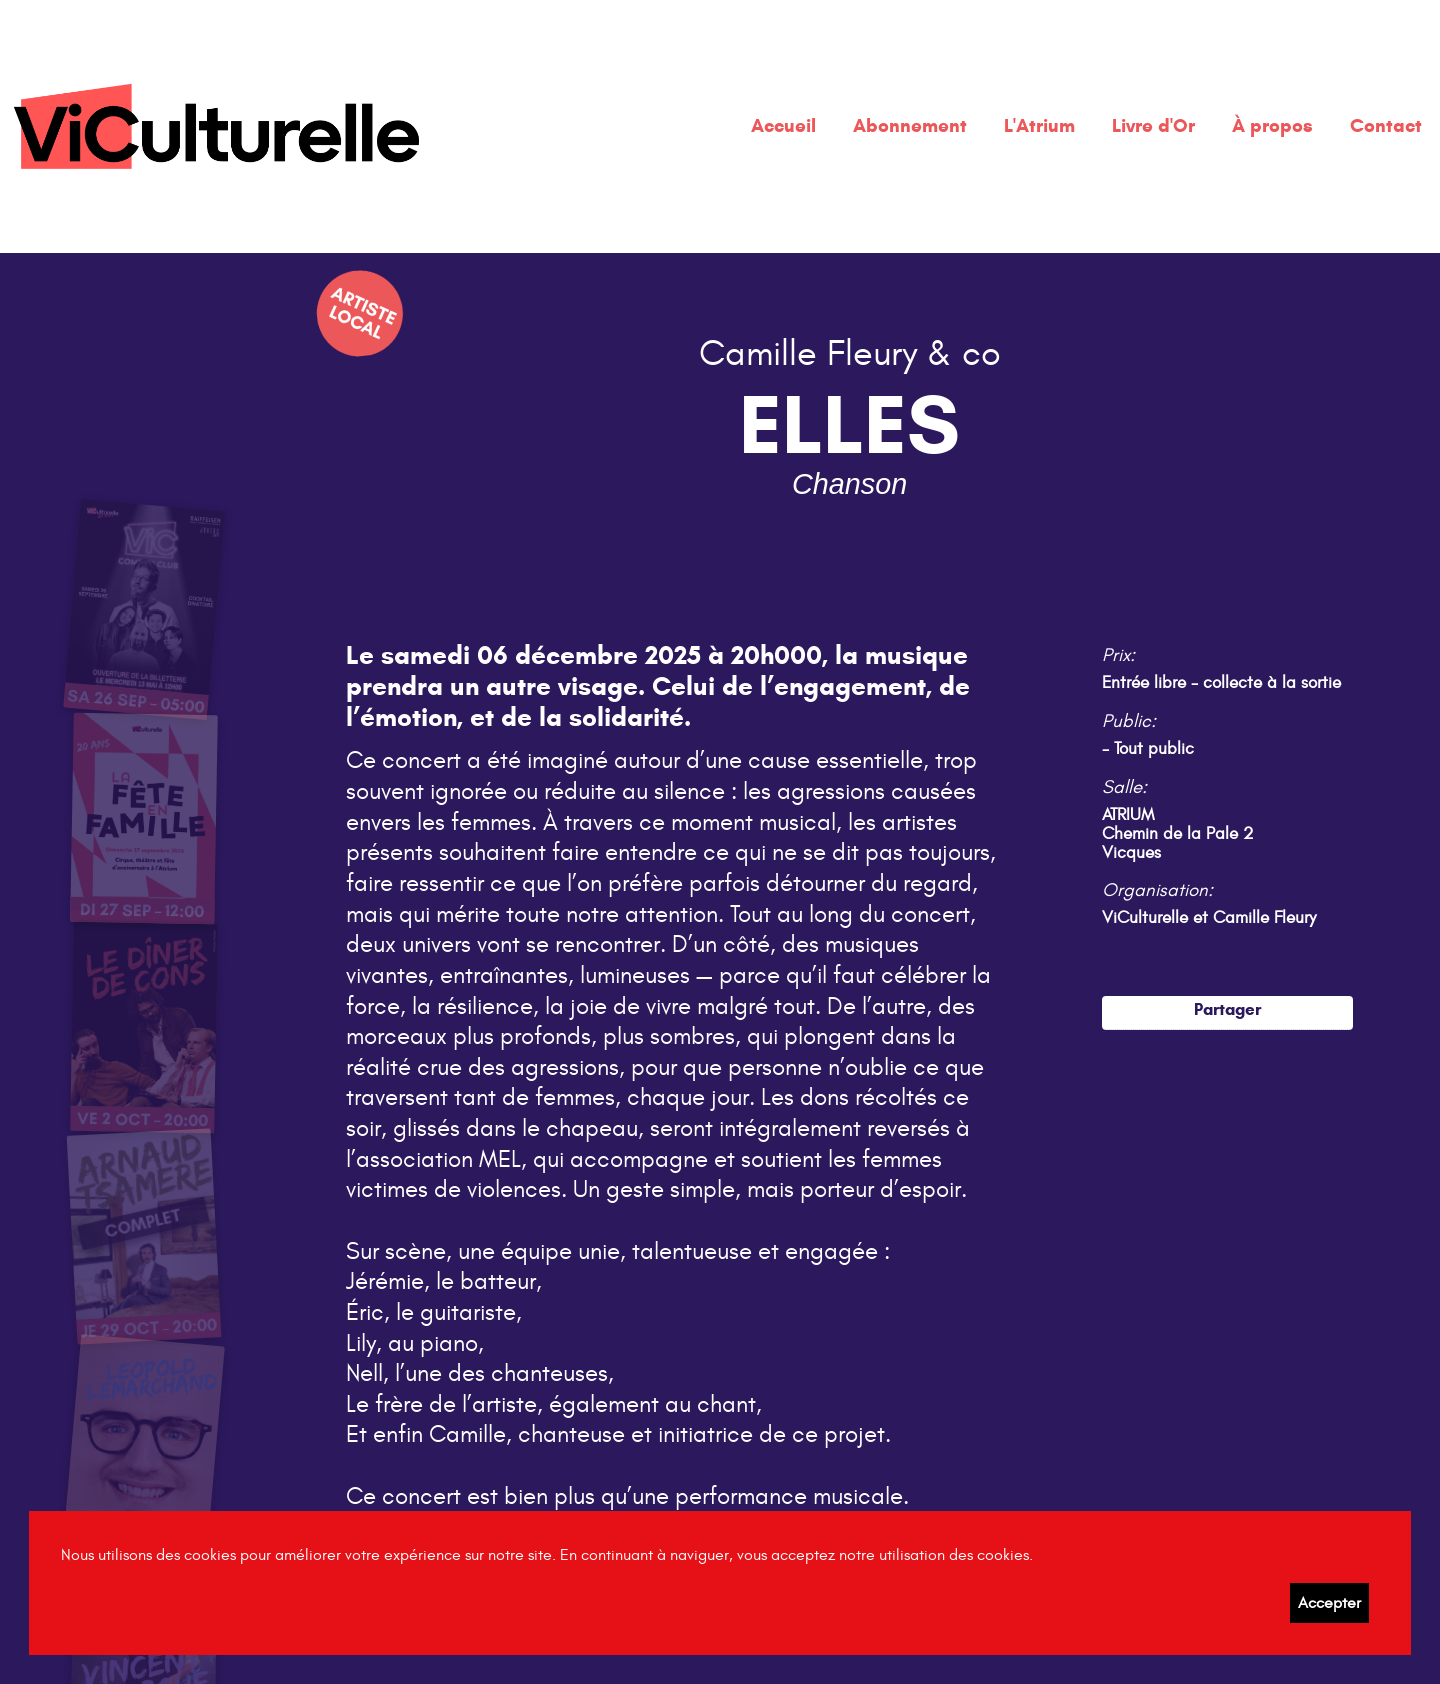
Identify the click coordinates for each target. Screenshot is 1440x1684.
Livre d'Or (1153, 125)
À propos (1272, 125)
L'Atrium (1039, 125)
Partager (1227, 1009)
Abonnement (910, 125)
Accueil (783, 125)
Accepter (1329, 1603)
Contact (1386, 125)
